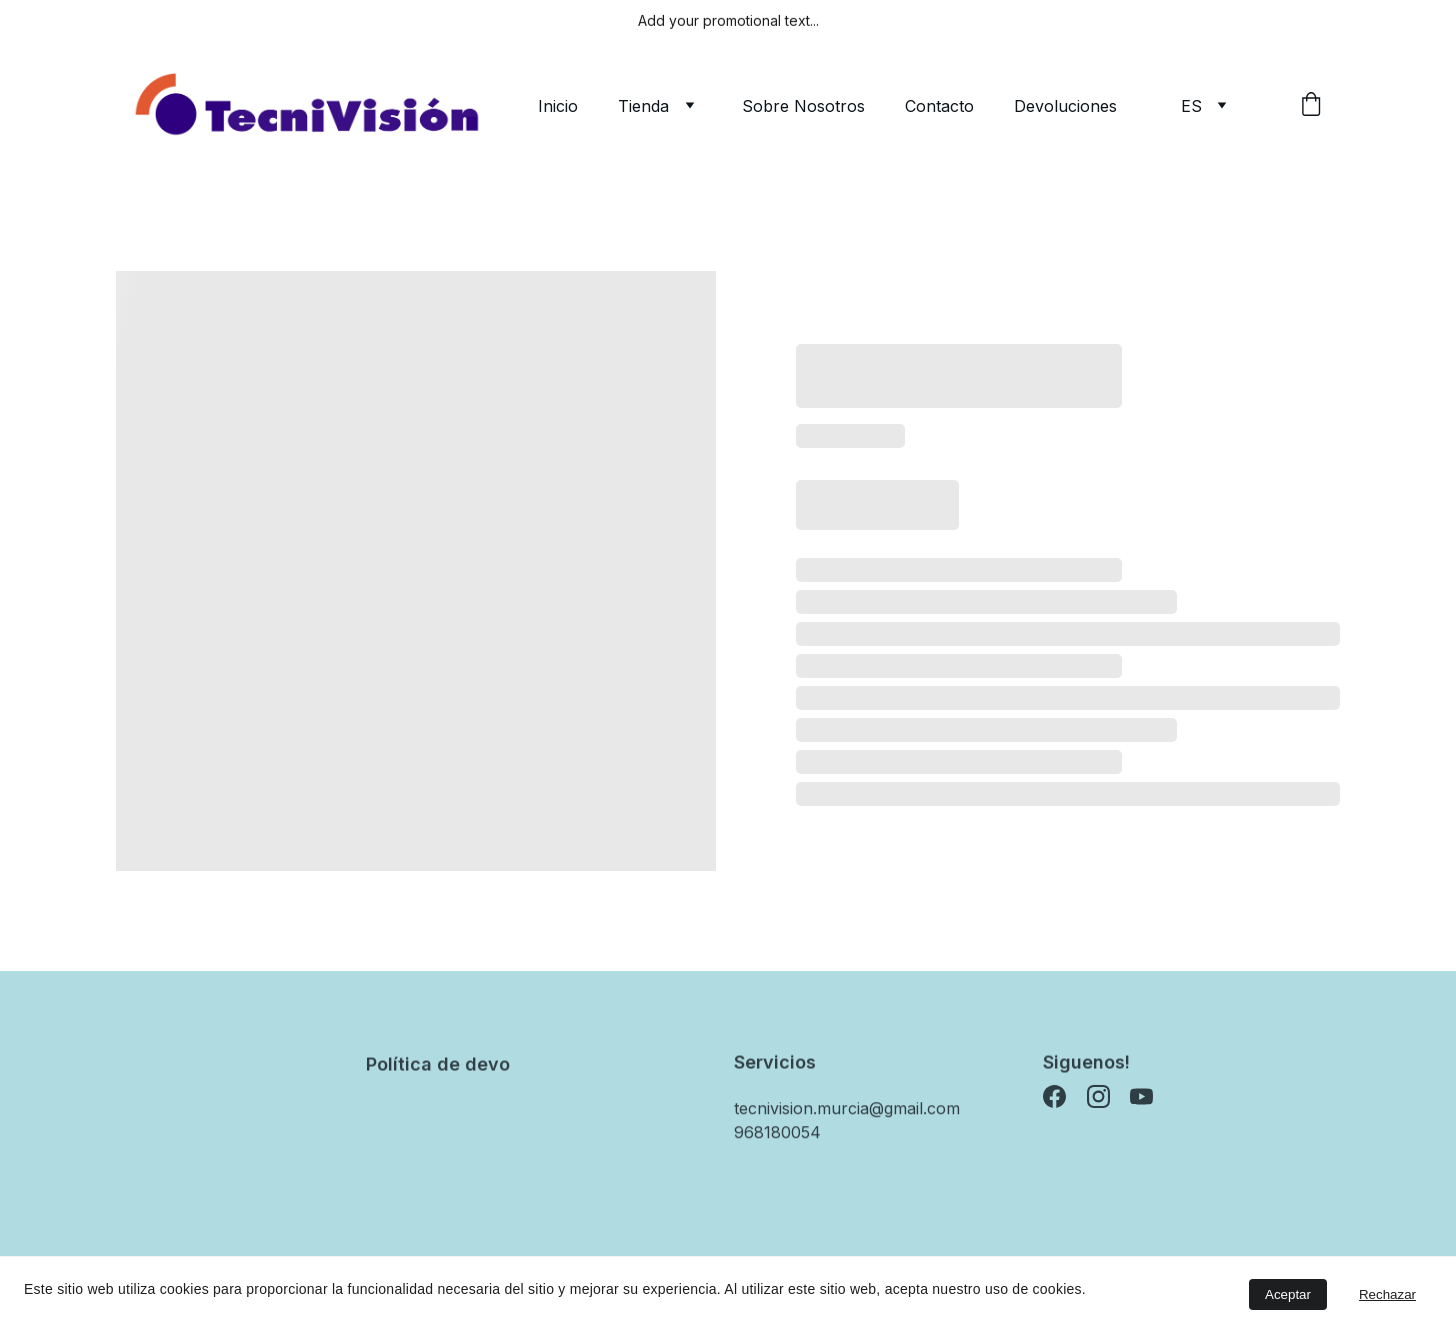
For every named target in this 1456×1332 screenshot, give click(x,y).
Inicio (558, 106)
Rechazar (1387, 1294)
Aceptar (1288, 1294)
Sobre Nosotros (803, 106)
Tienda (643, 106)
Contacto (939, 106)
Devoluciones (1065, 106)
